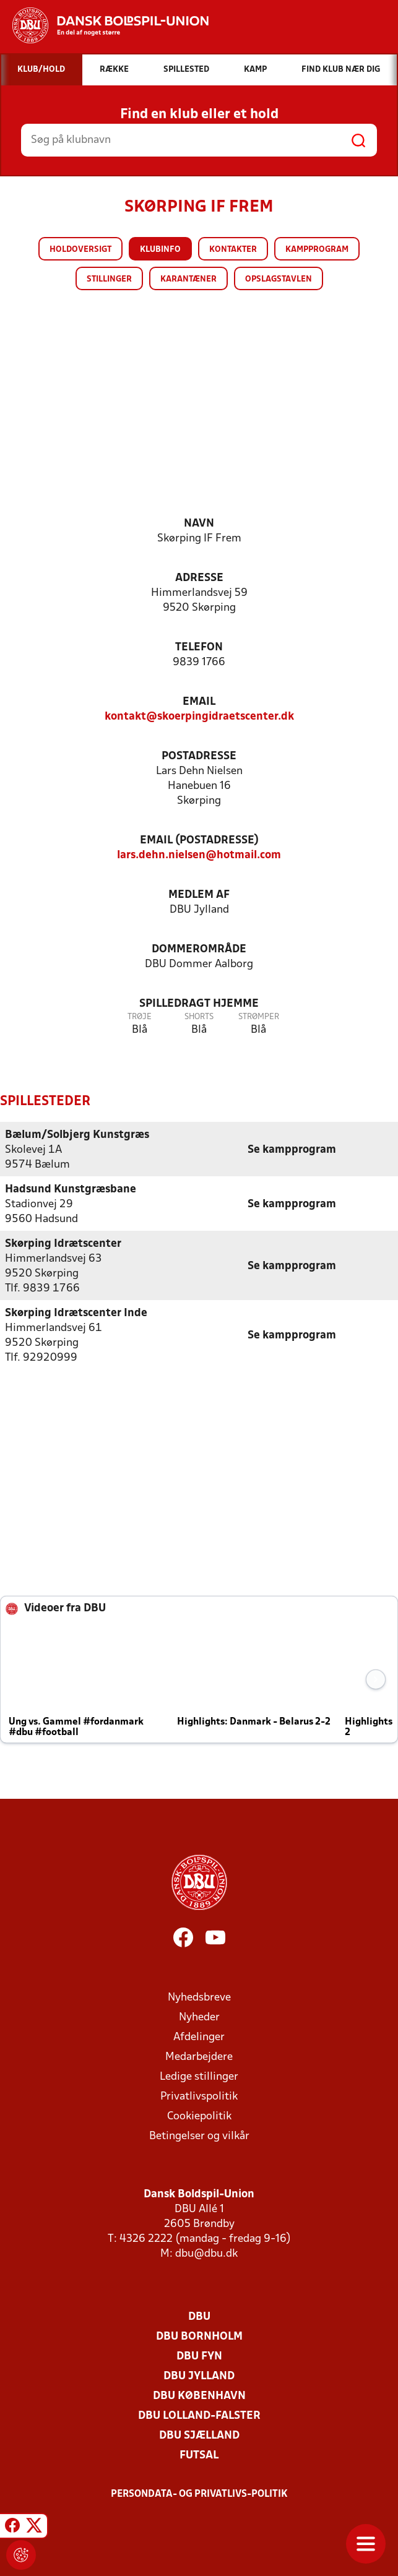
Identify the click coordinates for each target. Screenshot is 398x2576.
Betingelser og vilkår (199, 2135)
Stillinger (109, 279)
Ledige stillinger (199, 2076)
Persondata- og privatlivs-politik (199, 2493)
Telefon (199, 647)
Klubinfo (160, 250)
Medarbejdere (199, 2056)
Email (199, 702)
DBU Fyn (199, 2356)
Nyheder (199, 2017)
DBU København (199, 2395)
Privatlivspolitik (199, 2096)
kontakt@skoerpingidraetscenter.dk (199, 717)
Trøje (140, 1017)
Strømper (258, 1017)
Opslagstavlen (278, 279)
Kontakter (233, 250)
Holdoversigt (80, 250)
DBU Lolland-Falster (199, 2415)
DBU (199, 2316)
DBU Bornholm (199, 2336)
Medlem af (199, 895)
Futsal (199, 2455)
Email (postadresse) (199, 840)
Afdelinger (199, 2036)
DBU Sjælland (199, 2435)
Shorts (199, 1017)
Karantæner (188, 279)
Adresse (199, 578)
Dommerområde (199, 949)
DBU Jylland (199, 2376)
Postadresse (199, 756)
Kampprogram (316, 250)
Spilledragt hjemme (199, 1004)
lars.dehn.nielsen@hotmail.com (199, 855)
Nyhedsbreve (199, 1997)
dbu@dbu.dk (206, 2253)
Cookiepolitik (199, 2116)
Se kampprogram (292, 1149)
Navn (199, 524)
